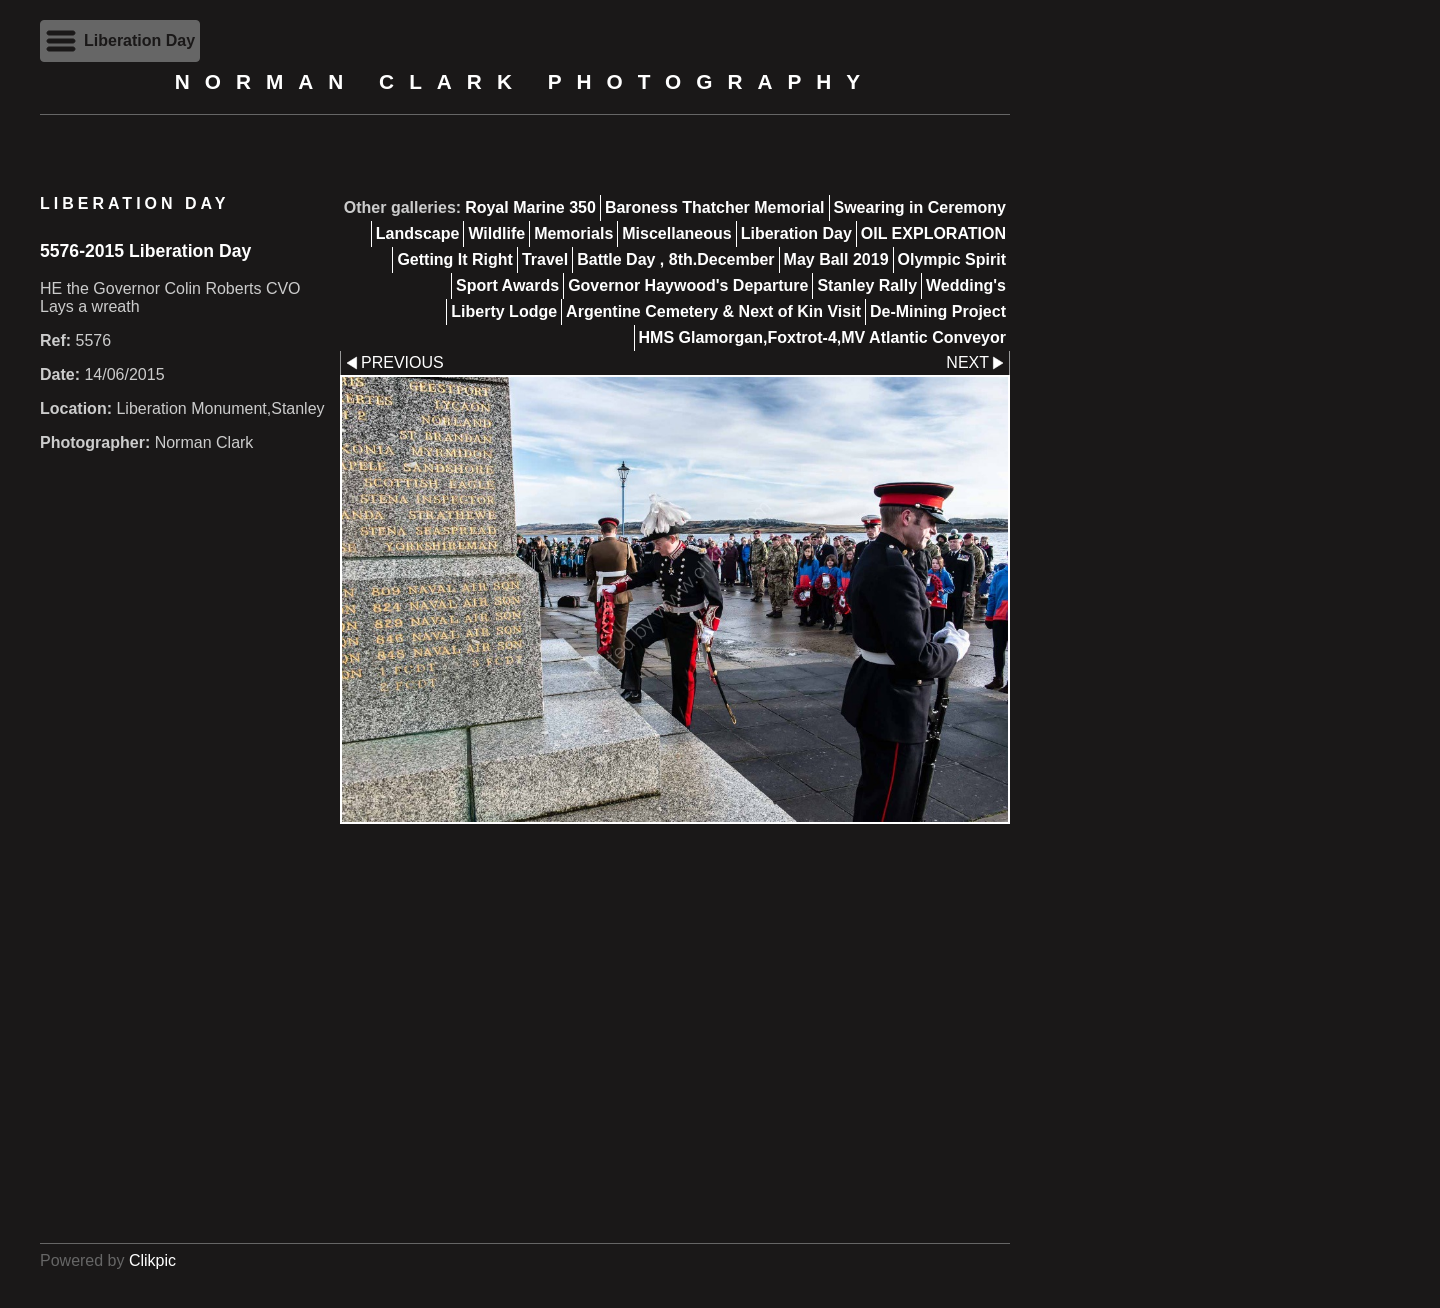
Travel (545, 259)
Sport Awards (507, 285)
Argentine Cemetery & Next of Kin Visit (713, 311)
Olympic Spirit (952, 259)
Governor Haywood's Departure (688, 285)
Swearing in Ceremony (920, 207)
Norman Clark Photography (525, 81)
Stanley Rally (867, 285)
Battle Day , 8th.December (675, 259)
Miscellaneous (676, 233)
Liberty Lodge (504, 311)
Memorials (573, 233)
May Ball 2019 (836, 259)
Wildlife (496, 233)
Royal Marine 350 (530, 207)
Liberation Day (796, 233)
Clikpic (152, 1260)
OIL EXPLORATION (933, 233)
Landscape (418, 233)
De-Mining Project (938, 311)
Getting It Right (455, 259)
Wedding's (966, 285)
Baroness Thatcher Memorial (715, 207)
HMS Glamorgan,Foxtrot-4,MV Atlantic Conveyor (822, 337)
